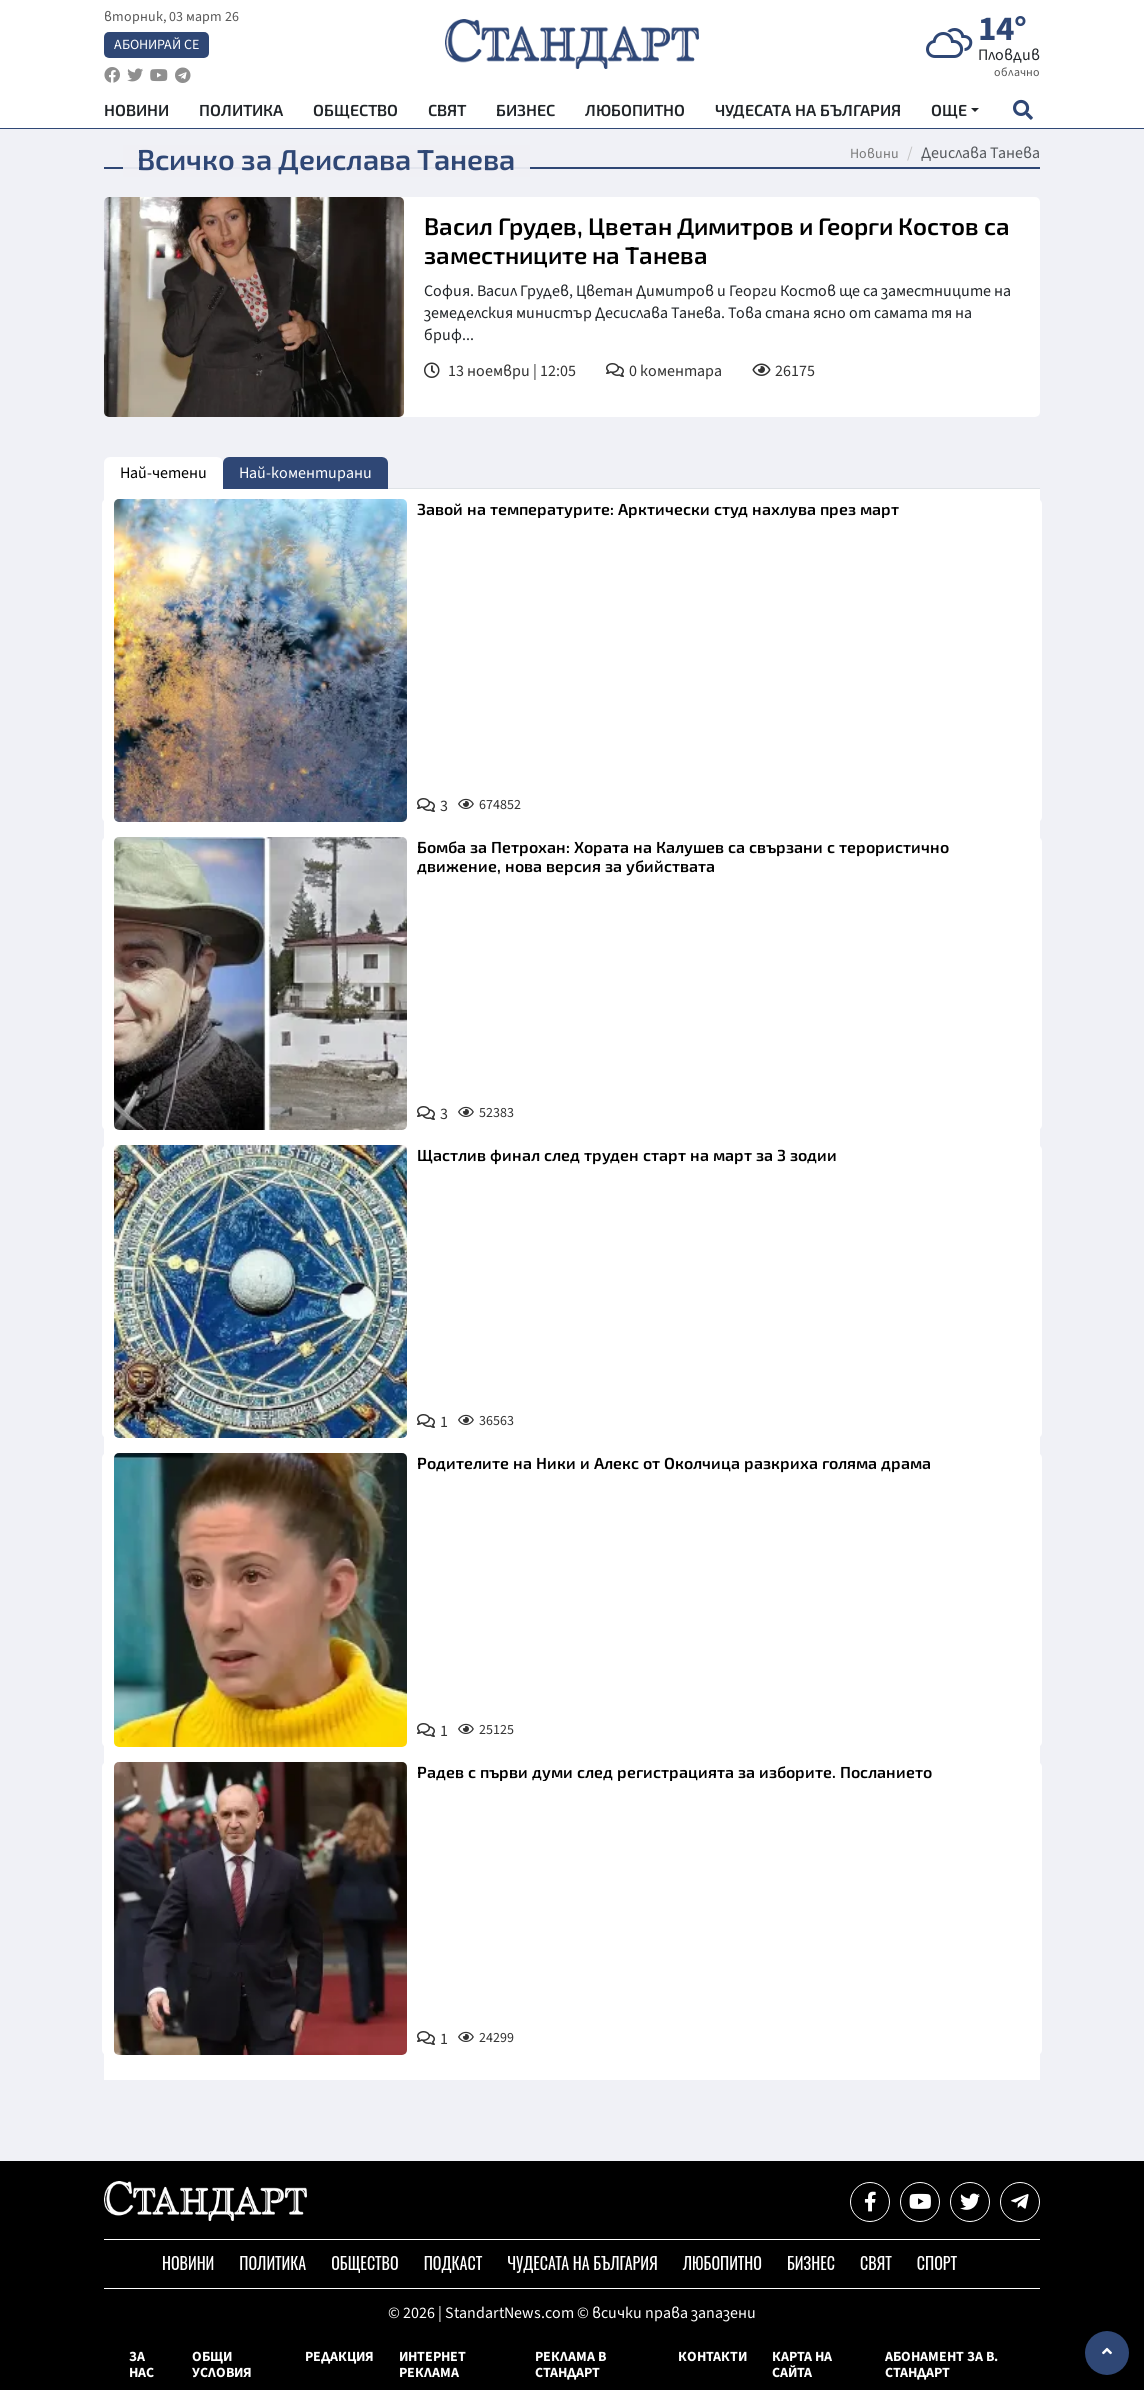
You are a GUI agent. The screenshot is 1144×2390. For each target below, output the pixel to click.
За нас (141, 2365)
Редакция (339, 2357)
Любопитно (635, 110)
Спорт (937, 2263)
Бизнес (525, 110)
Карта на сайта (802, 2365)
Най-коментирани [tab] (305, 473)
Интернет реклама (432, 2365)
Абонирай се (156, 46)
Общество (355, 110)
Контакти (712, 2357)
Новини (136, 110)
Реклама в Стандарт (570, 2365)
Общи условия (222, 2365)
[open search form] (1022, 111)
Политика (241, 110)
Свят (447, 110)
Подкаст (453, 2263)
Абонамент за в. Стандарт (941, 2365)
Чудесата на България (808, 110)
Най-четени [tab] (163, 473)
